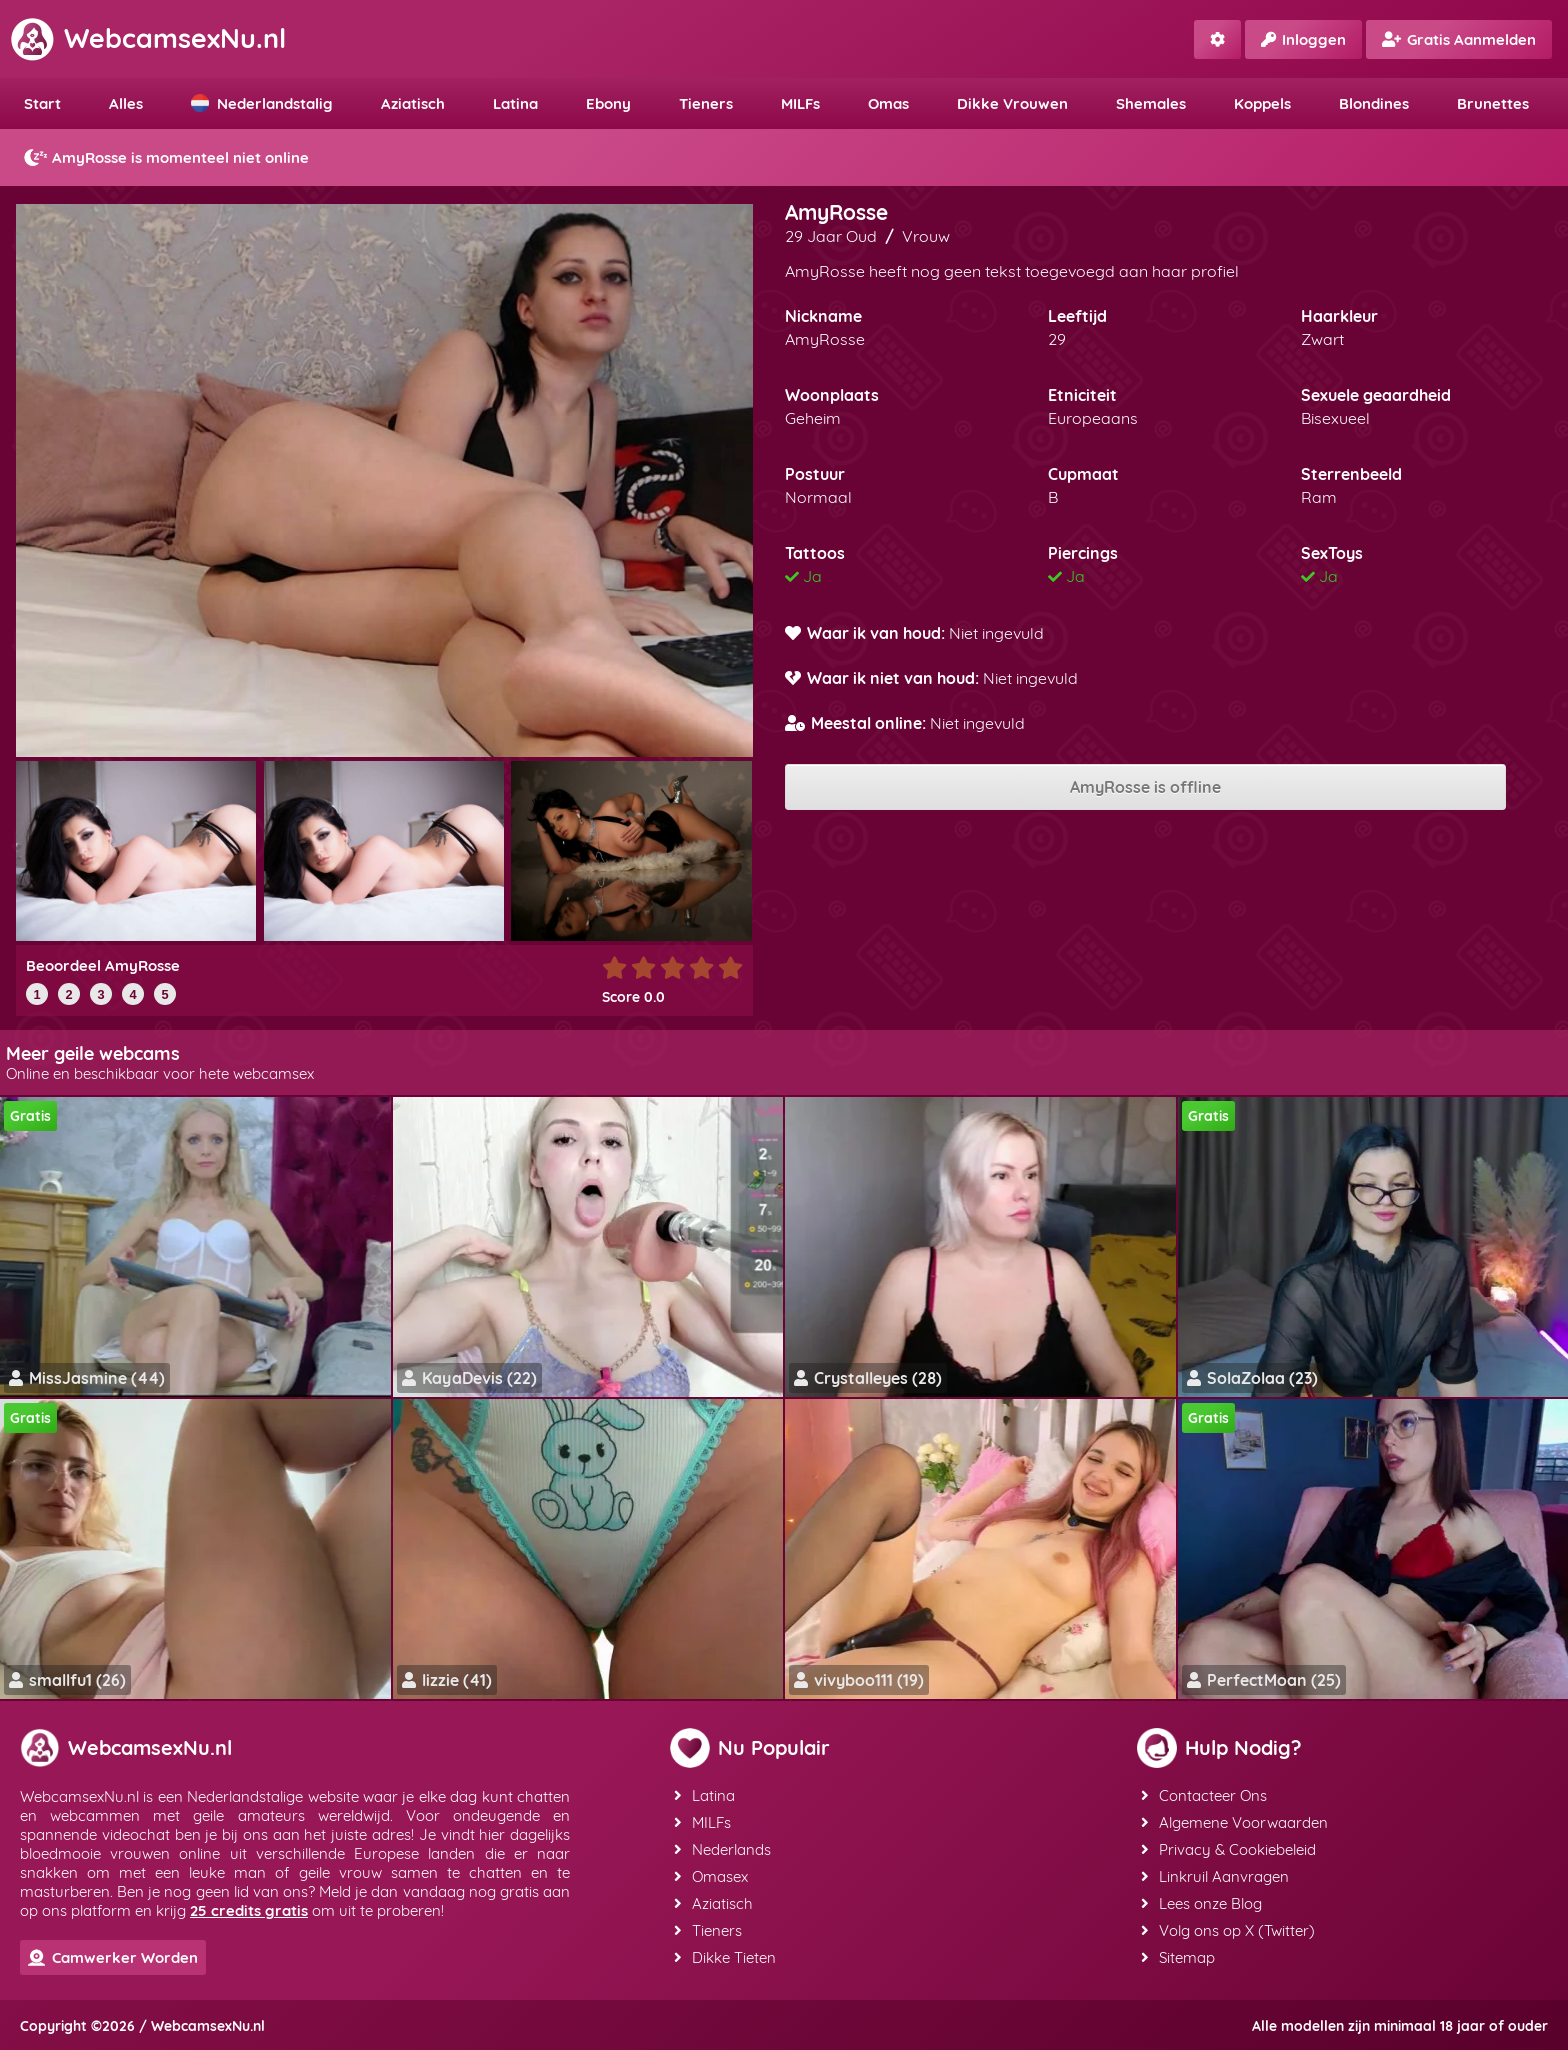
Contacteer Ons (1204, 1795)
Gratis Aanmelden (1459, 39)
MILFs (800, 103)
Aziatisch (413, 103)
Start (42, 103)
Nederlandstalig (262, 103)
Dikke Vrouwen (1012, 103)
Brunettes (1493, 103)
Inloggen (1303, 39)
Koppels (1262, 103)
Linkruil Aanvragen (1215, 1876)
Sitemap (1178, 1957)
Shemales (1151, 103)
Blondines (1374, 103)
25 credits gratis (249, 1910)
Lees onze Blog (1201, 1903)
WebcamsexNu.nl (148, 38)
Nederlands (722, 1849)
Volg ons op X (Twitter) (1228, 1930)
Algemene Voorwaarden (1234, 1822)
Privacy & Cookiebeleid (1228, 1849)
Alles (126, 103)
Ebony (608, 103)
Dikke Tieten (725, 1957)
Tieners (706, 103)
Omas (888, 103)
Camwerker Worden (113, 1957)
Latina (515, 103)
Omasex (711, 1876)
